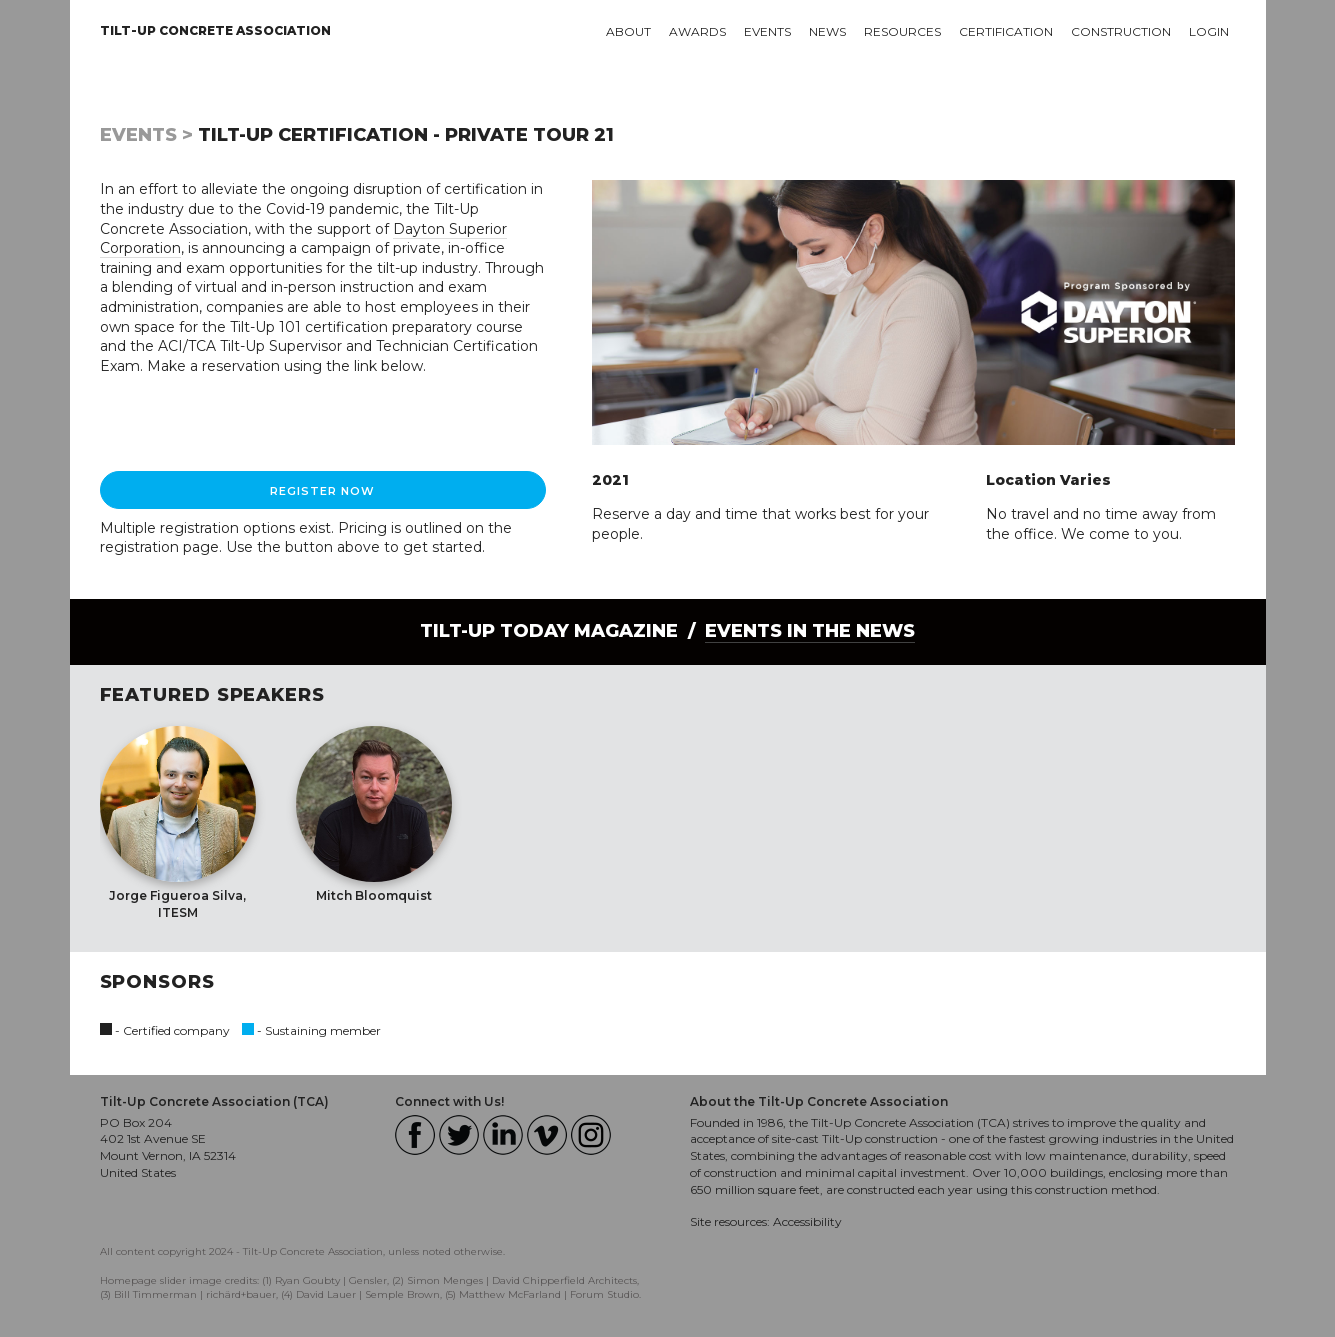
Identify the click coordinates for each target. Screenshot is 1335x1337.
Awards (697, 31)
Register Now (322, 491)
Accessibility (807, 1221)
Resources (902, 31)
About (628, 31)
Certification (1006, 31)
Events (767, 31)
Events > (146, 135)
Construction (1121, 31)
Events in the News (810, 631)
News (827, 31)
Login (1209, 31)
